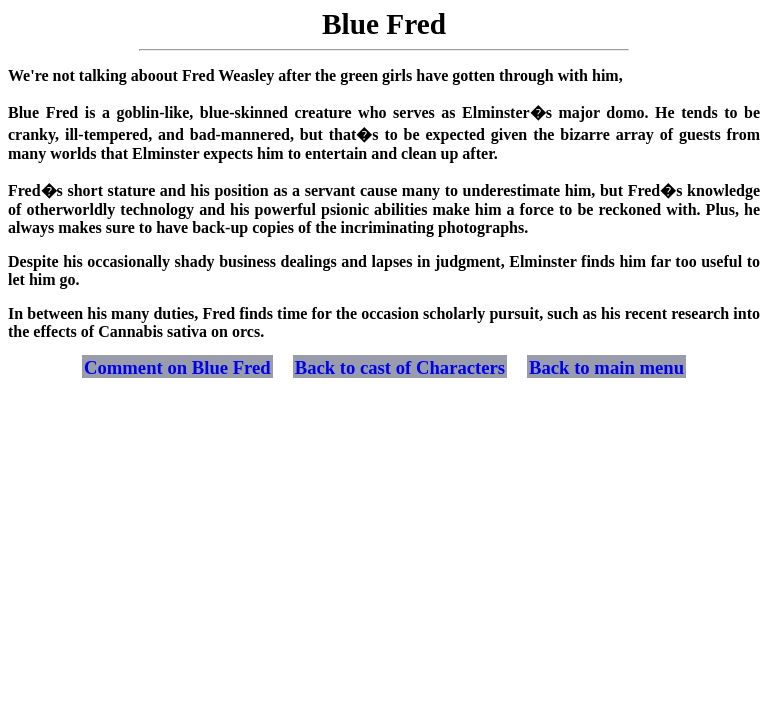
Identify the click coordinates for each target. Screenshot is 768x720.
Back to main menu (606, 367)
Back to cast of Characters (400, 367)
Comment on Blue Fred (177, 367)
